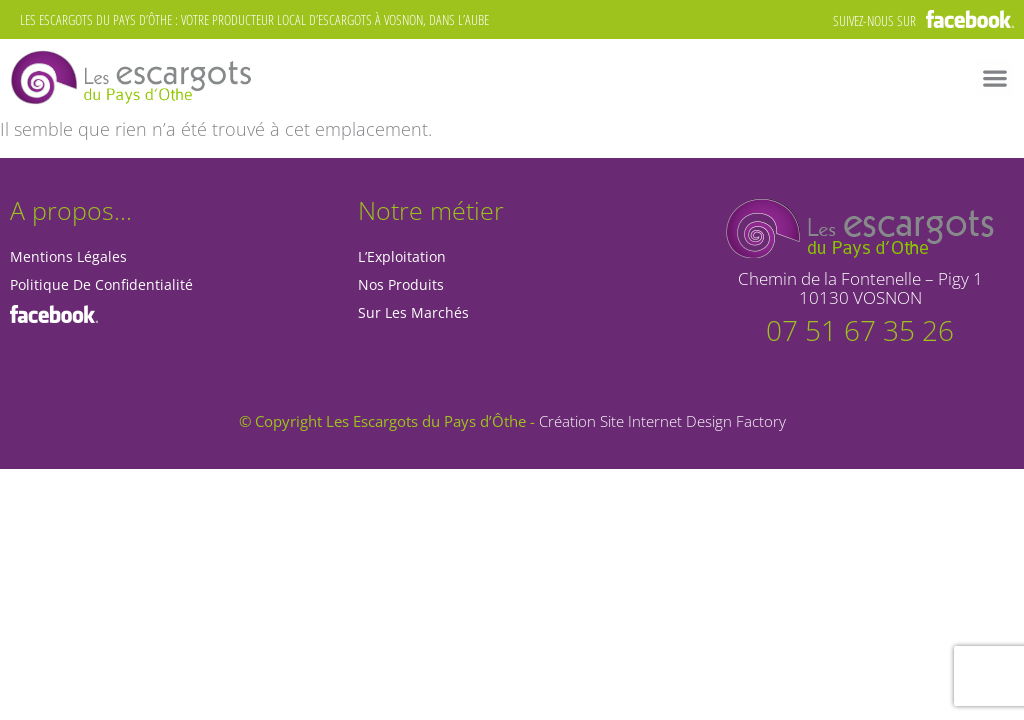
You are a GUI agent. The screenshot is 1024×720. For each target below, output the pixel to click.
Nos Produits (401, 284)
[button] (994, 77)
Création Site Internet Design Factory (662, 421)
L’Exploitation (402, 256)
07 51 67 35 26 (860, 330)
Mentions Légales (68, 256)
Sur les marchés (413, 312)
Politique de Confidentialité (101, 284)
